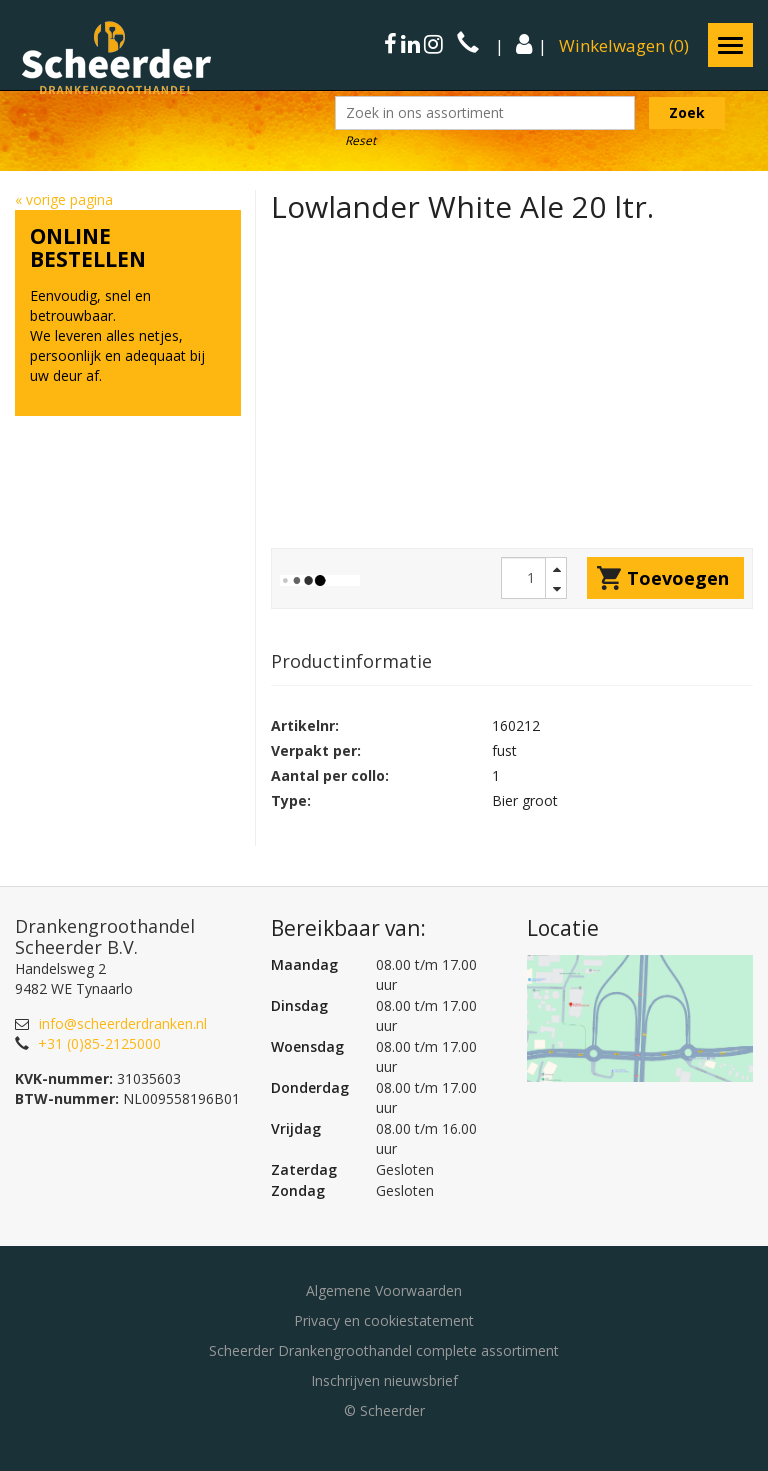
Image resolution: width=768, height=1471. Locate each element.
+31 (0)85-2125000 (99, 1043)
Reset (360, 140)
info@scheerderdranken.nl (123, 1023)
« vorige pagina (64, 199)
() (624, 45)
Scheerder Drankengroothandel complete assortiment (384, 1350)
